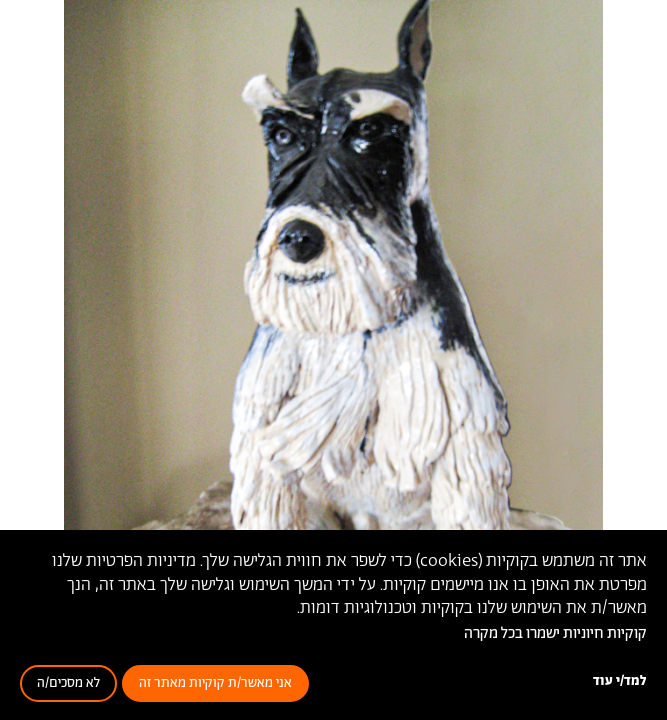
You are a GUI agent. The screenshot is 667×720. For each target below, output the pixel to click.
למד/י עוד (620, 681)
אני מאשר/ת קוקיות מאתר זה (215, 683)
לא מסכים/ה (68, 683)
